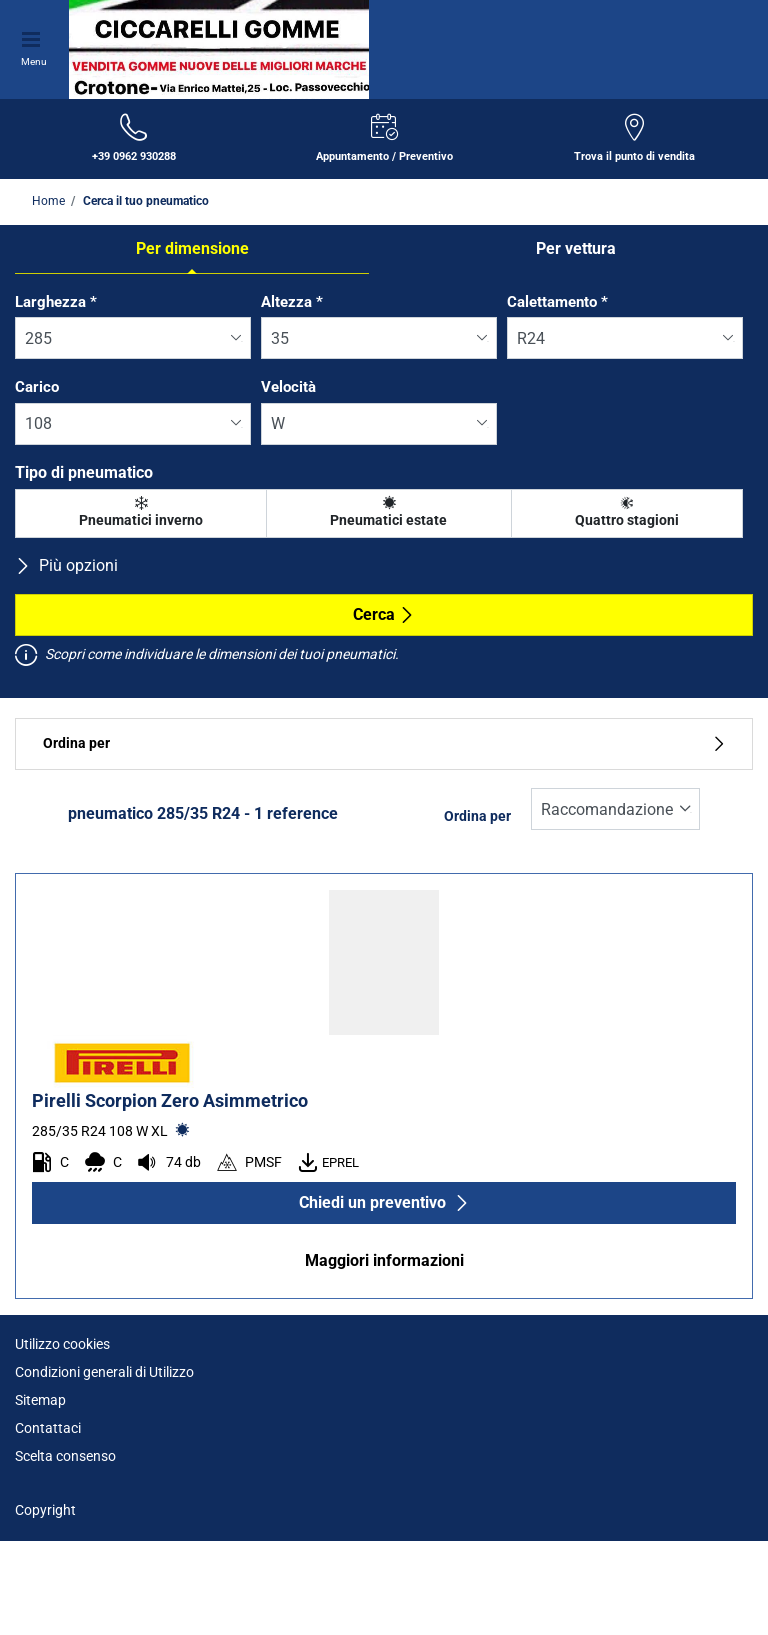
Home (48, 201)
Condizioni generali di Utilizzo (104, 1372)
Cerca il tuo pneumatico (144, 201)
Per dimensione (192, 248)
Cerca (384, 614)
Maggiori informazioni (384, 1260)
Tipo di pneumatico (84, 472)
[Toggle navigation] (34, 37)
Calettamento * (557, 302)
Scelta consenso (65, 1456)
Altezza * (292, 302)
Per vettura (576, 248)
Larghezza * (56, 302)
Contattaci (48, 1428)
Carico (37, 387)
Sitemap (40, 1400)
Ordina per (384, 743)
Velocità (288, 387)
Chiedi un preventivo (384, 1202)
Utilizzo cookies (62, 1344)
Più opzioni (66, 565)
